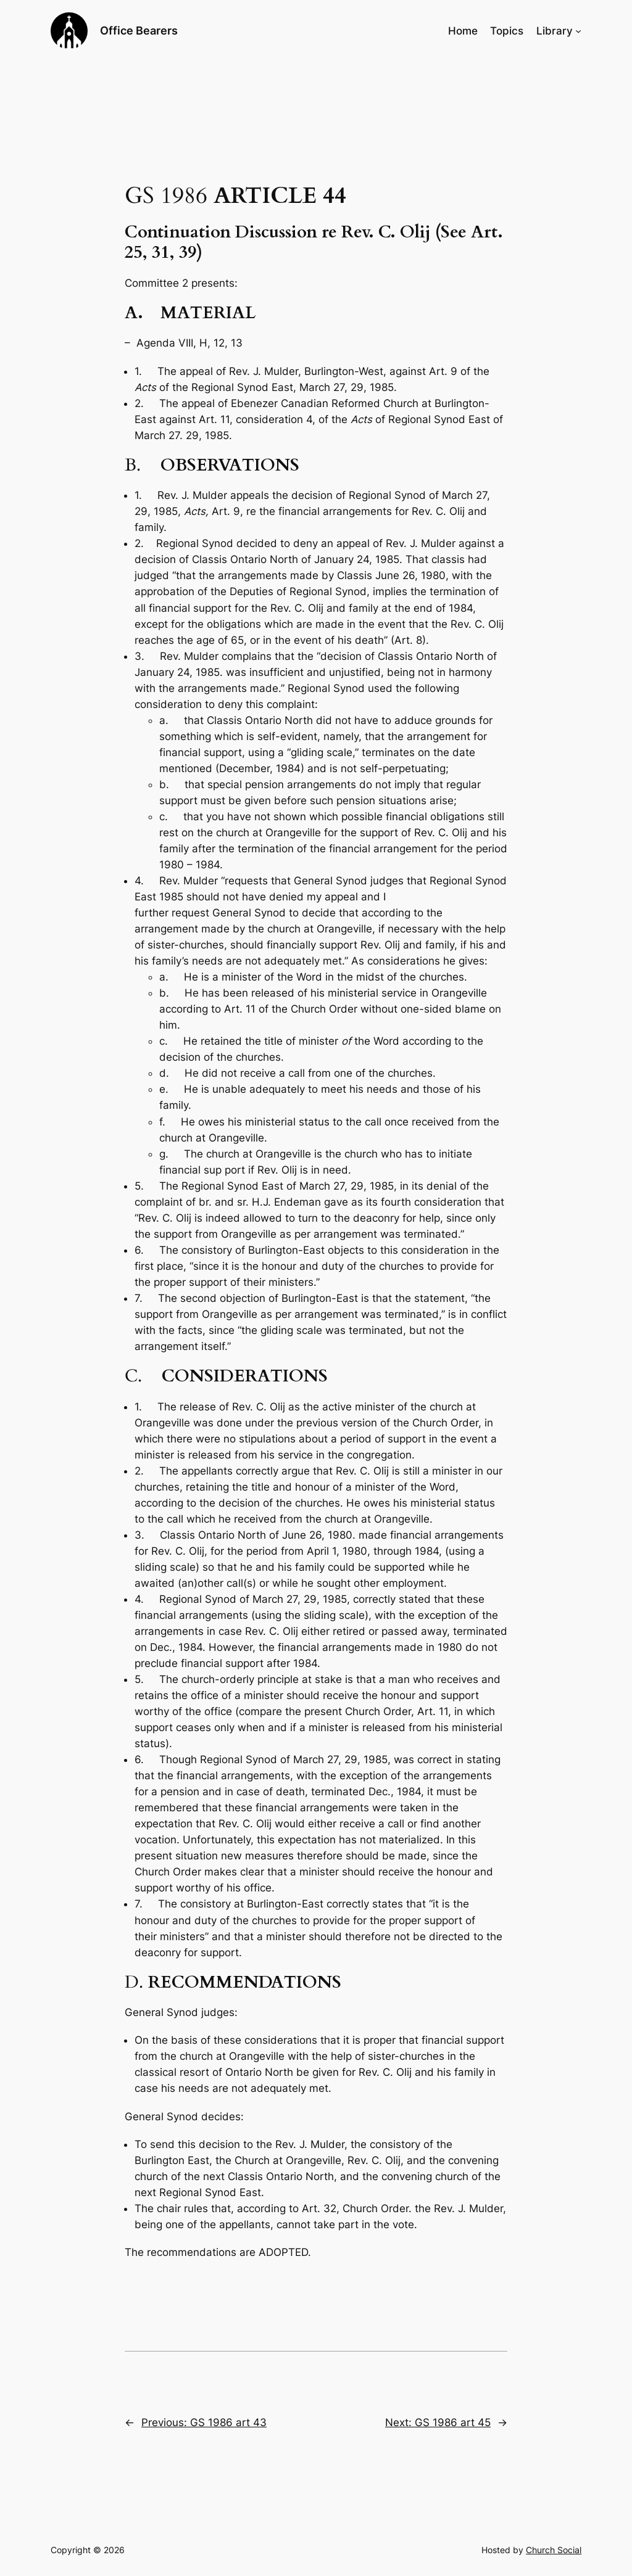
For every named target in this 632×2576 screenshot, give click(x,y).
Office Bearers (139, 30)
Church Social (553, 2550)
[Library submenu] (578, 31)
